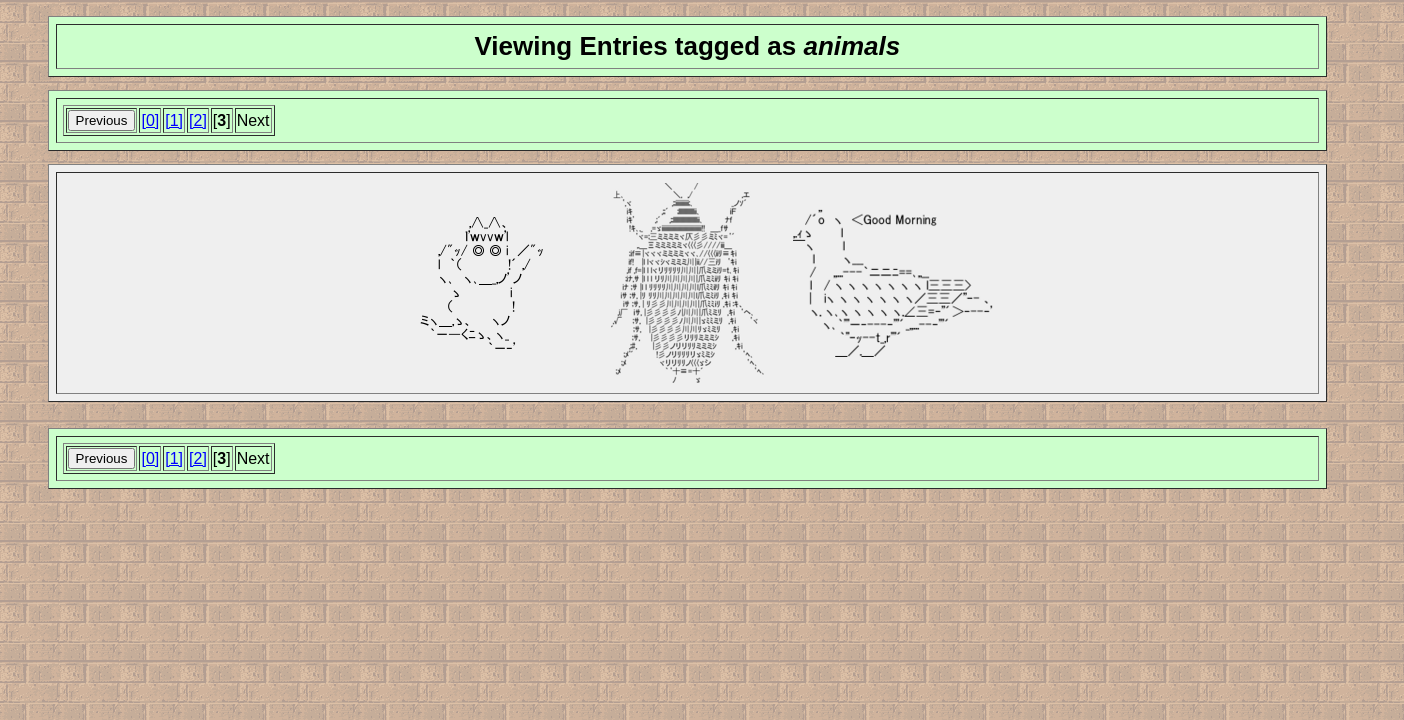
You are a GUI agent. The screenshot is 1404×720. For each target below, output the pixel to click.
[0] (150, 120)
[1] (174, 120)
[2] (198, 120)
